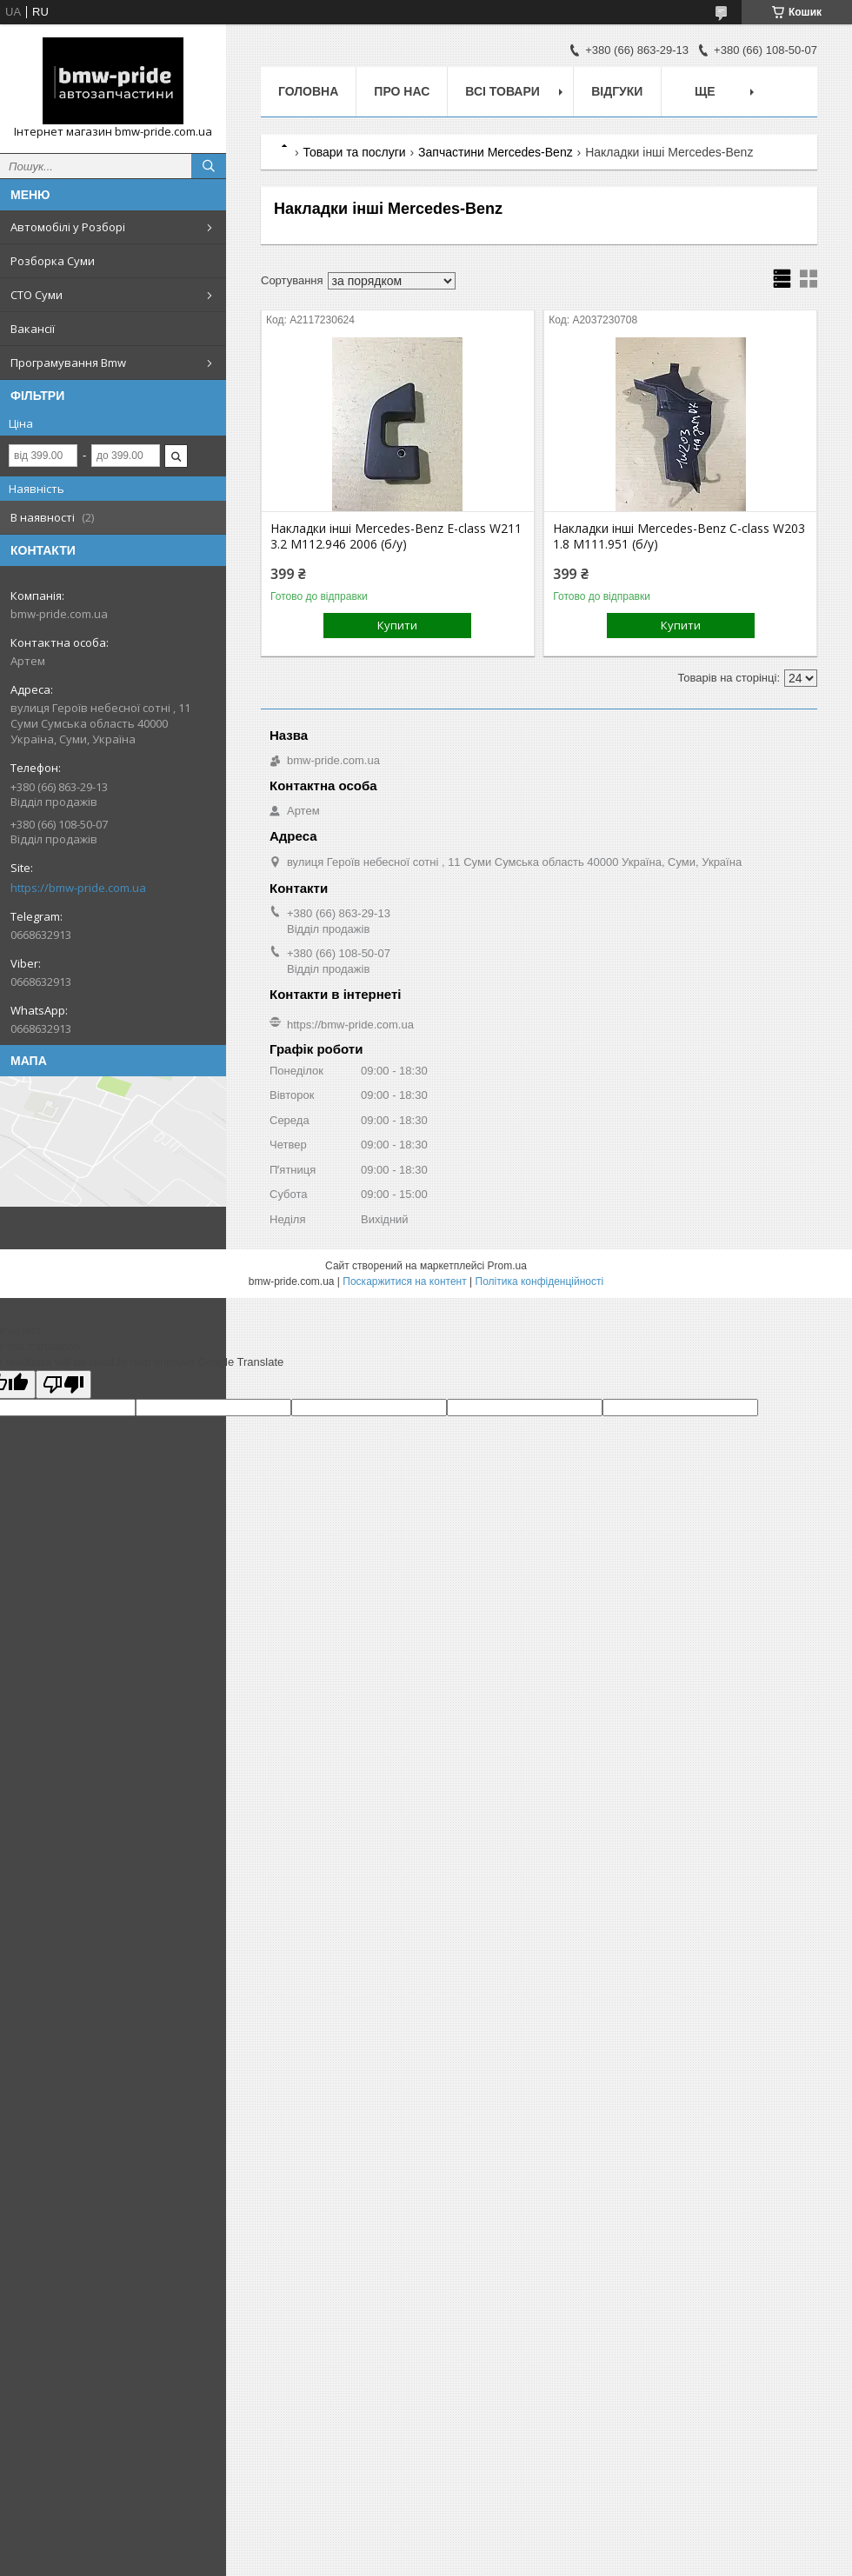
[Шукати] (208, 166)
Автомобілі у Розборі (67, 227)
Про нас (401, 91)
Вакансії (32, 328)
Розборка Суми (52, 261)
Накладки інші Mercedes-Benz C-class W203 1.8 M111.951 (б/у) (679, 536)
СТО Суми (36, 295)
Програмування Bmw (68, 362)
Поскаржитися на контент (404, 1281)
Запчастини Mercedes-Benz (495, 152)
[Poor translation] (63, 1384)
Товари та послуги (354, 152)
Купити (397, 625)
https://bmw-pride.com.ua (78, 887)
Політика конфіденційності (540, 1281)
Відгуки (616, 91)
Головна (308, 91)
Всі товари (502, 91)
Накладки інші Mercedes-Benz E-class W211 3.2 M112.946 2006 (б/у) (396, 536)
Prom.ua (507, 1266)
